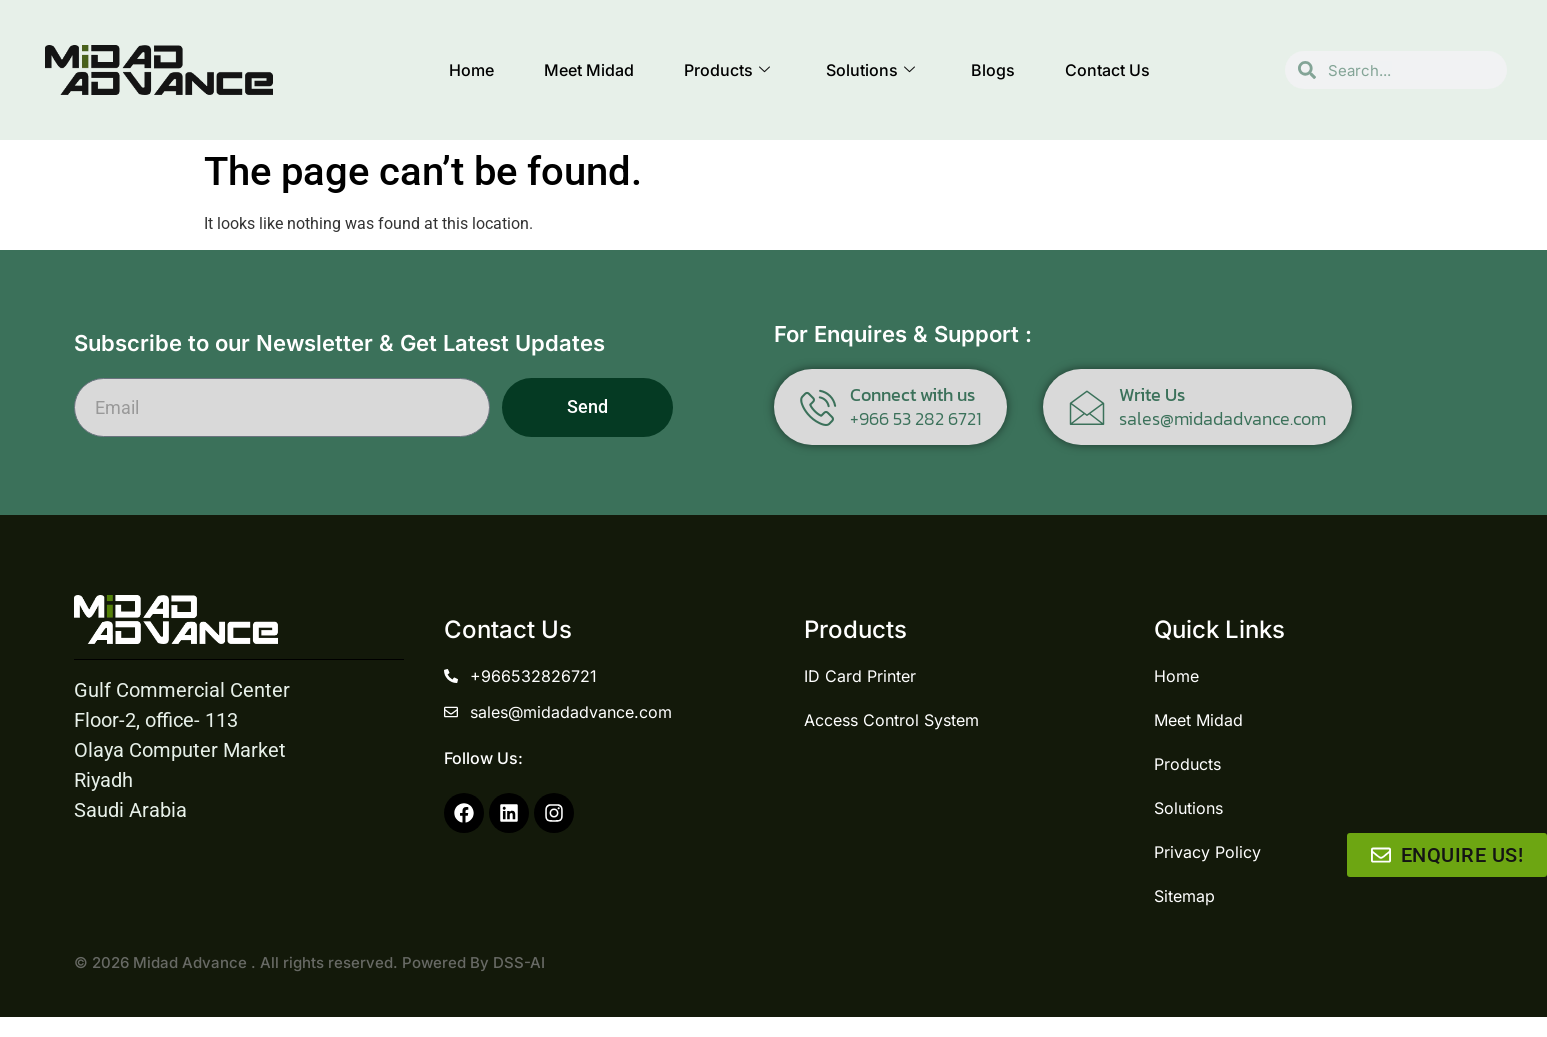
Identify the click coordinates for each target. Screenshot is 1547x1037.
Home (471, 70)
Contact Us (1107, 70)
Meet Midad (589, 70)
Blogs (993, 70)
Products (727, 70)
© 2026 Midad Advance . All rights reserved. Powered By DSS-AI (309, 962)
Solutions (870, 70)
